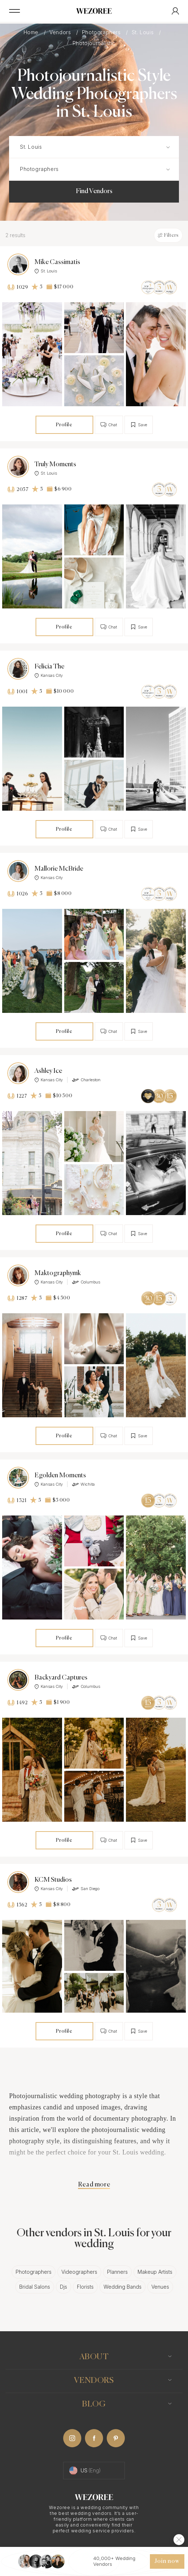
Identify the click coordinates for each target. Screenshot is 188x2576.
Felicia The (49, 666)
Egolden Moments (60, 1475)
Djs (63, 2287)
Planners (117, 2272)
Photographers (102, 32)
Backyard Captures (60, 1677)
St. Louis (143, 32)
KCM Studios (53, 1880)
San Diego (85, 1888)
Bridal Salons (34, 2287)
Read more (94, 2184)
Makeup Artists (155, 2272)
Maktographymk (57, 1273)
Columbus (86, 1282)
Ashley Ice (48, 1071)
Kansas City (48, 675)
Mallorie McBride (58, 869)
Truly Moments (55, 464)
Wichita (83, 1484)
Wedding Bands (122, 2287)
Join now (167, 2561)
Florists (85, 2287)
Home (32, 32)
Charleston (86, 1079)
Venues (160, 2287)
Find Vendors (94, 191)
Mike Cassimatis (57, 262)
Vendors (61, 32)
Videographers (79, 2272)
